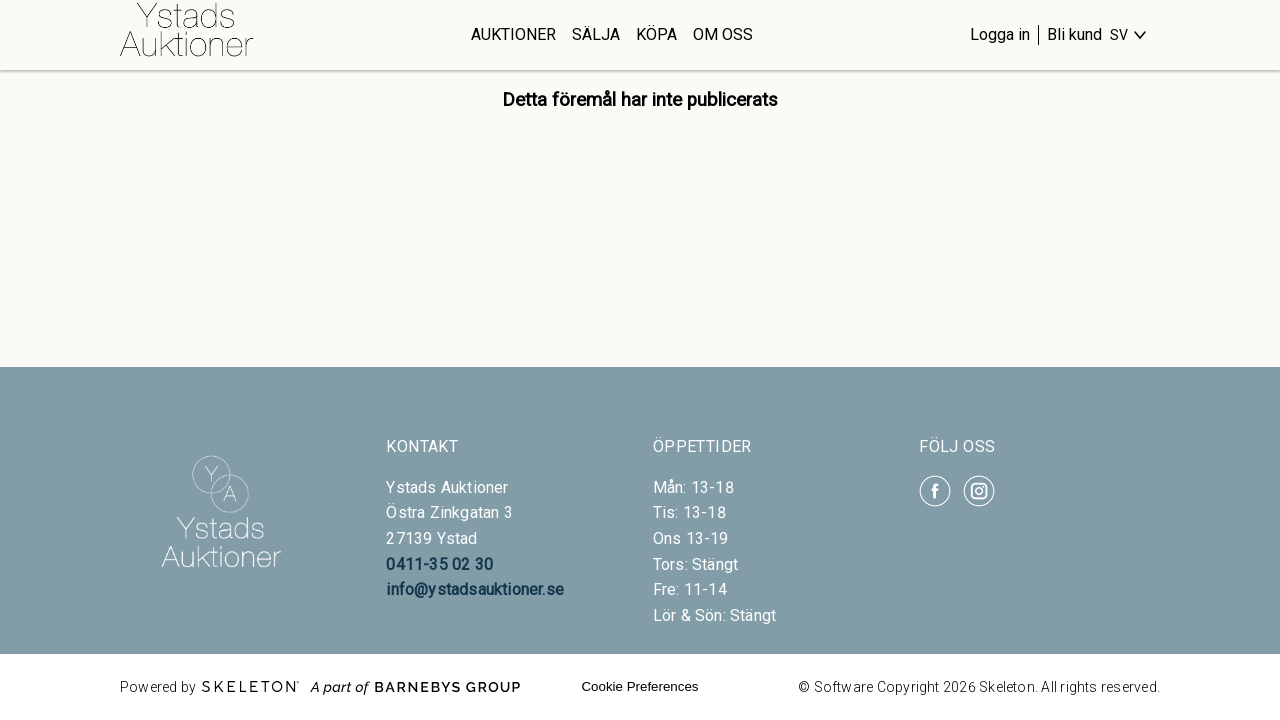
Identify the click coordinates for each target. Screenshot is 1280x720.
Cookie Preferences (639, 686)
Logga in (1000, 34)
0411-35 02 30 (439, 564)
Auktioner (513, 34)
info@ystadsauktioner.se (475, 589)
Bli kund (1074, 34)
